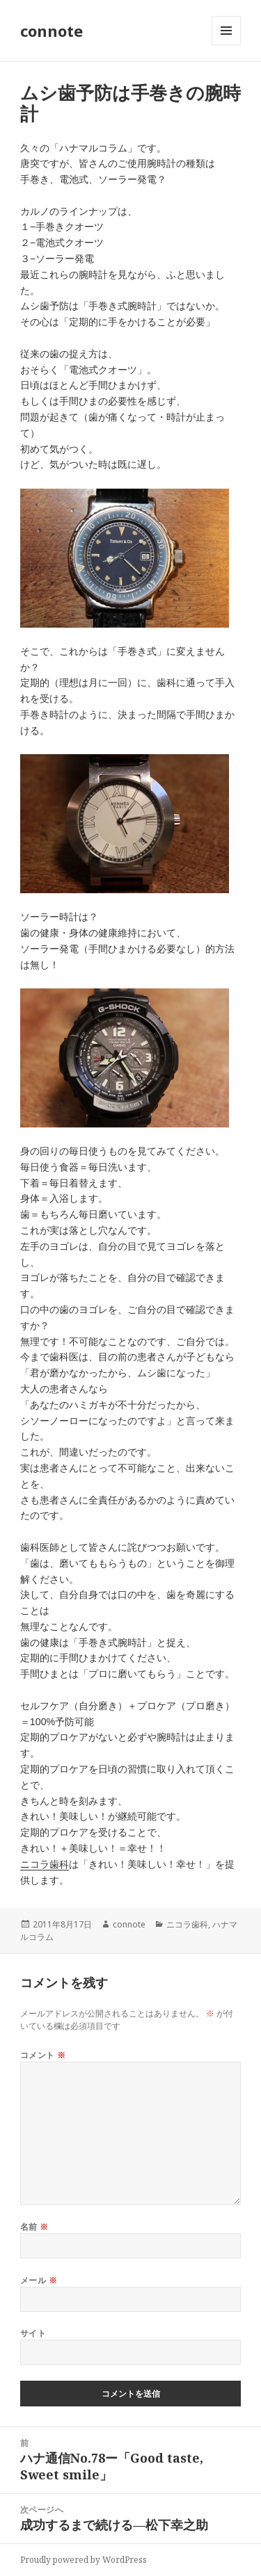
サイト (33, 2333)
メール (38, 2280)
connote (51, 30)
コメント (43, 2055)
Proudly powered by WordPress (83, 2560)
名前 (34, 2227)
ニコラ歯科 (44, 1864)
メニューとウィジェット (226, 44)
